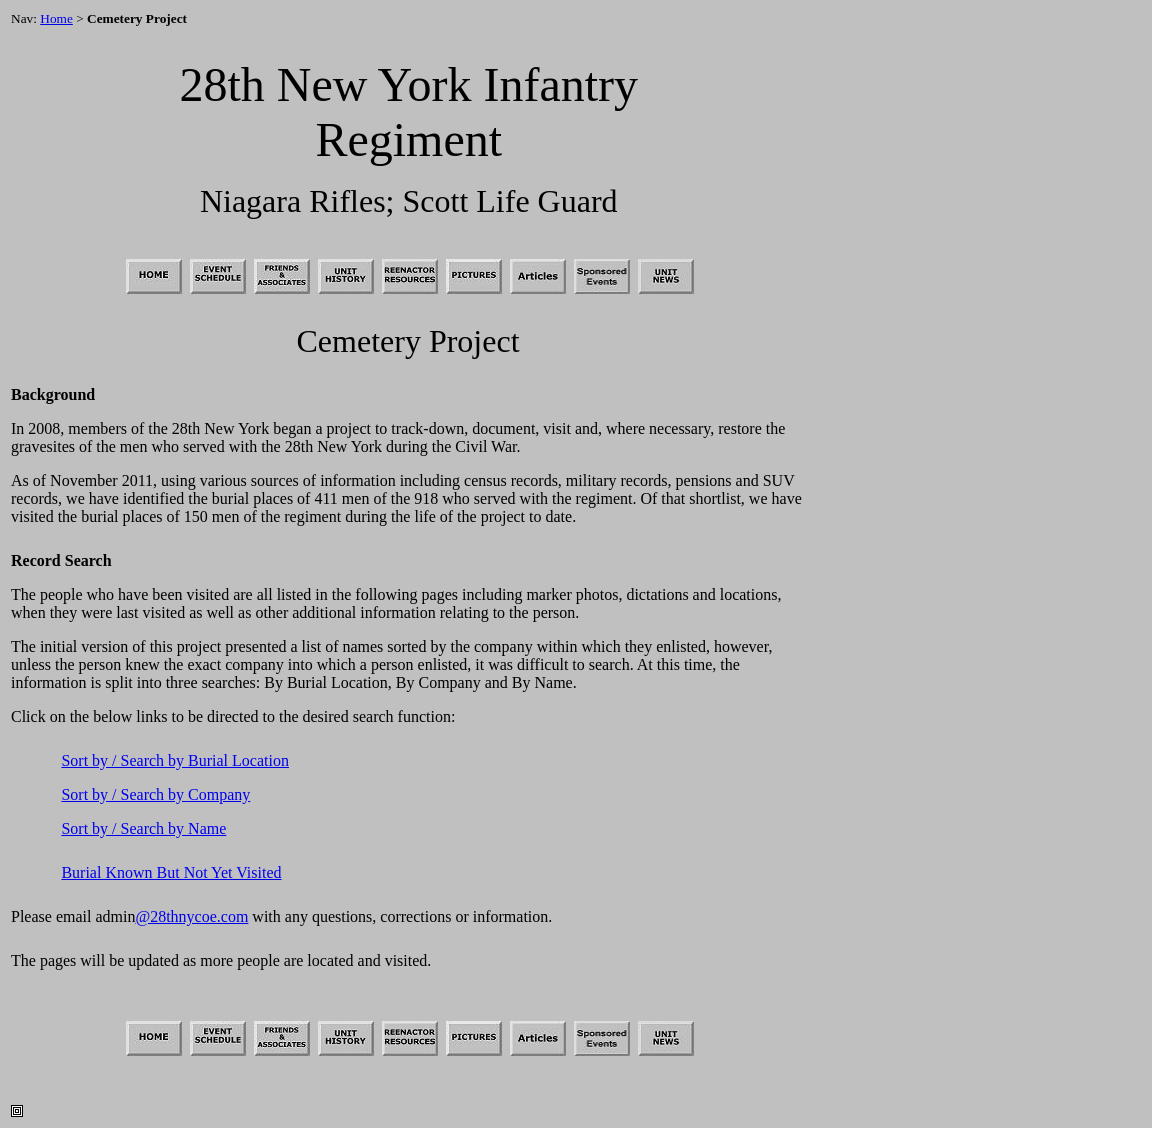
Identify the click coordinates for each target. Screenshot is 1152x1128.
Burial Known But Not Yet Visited (171, 872)
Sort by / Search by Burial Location (175, 760)
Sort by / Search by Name (143, 828)
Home (56, 18)
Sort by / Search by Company (155, 794)
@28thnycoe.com (191, 916)
